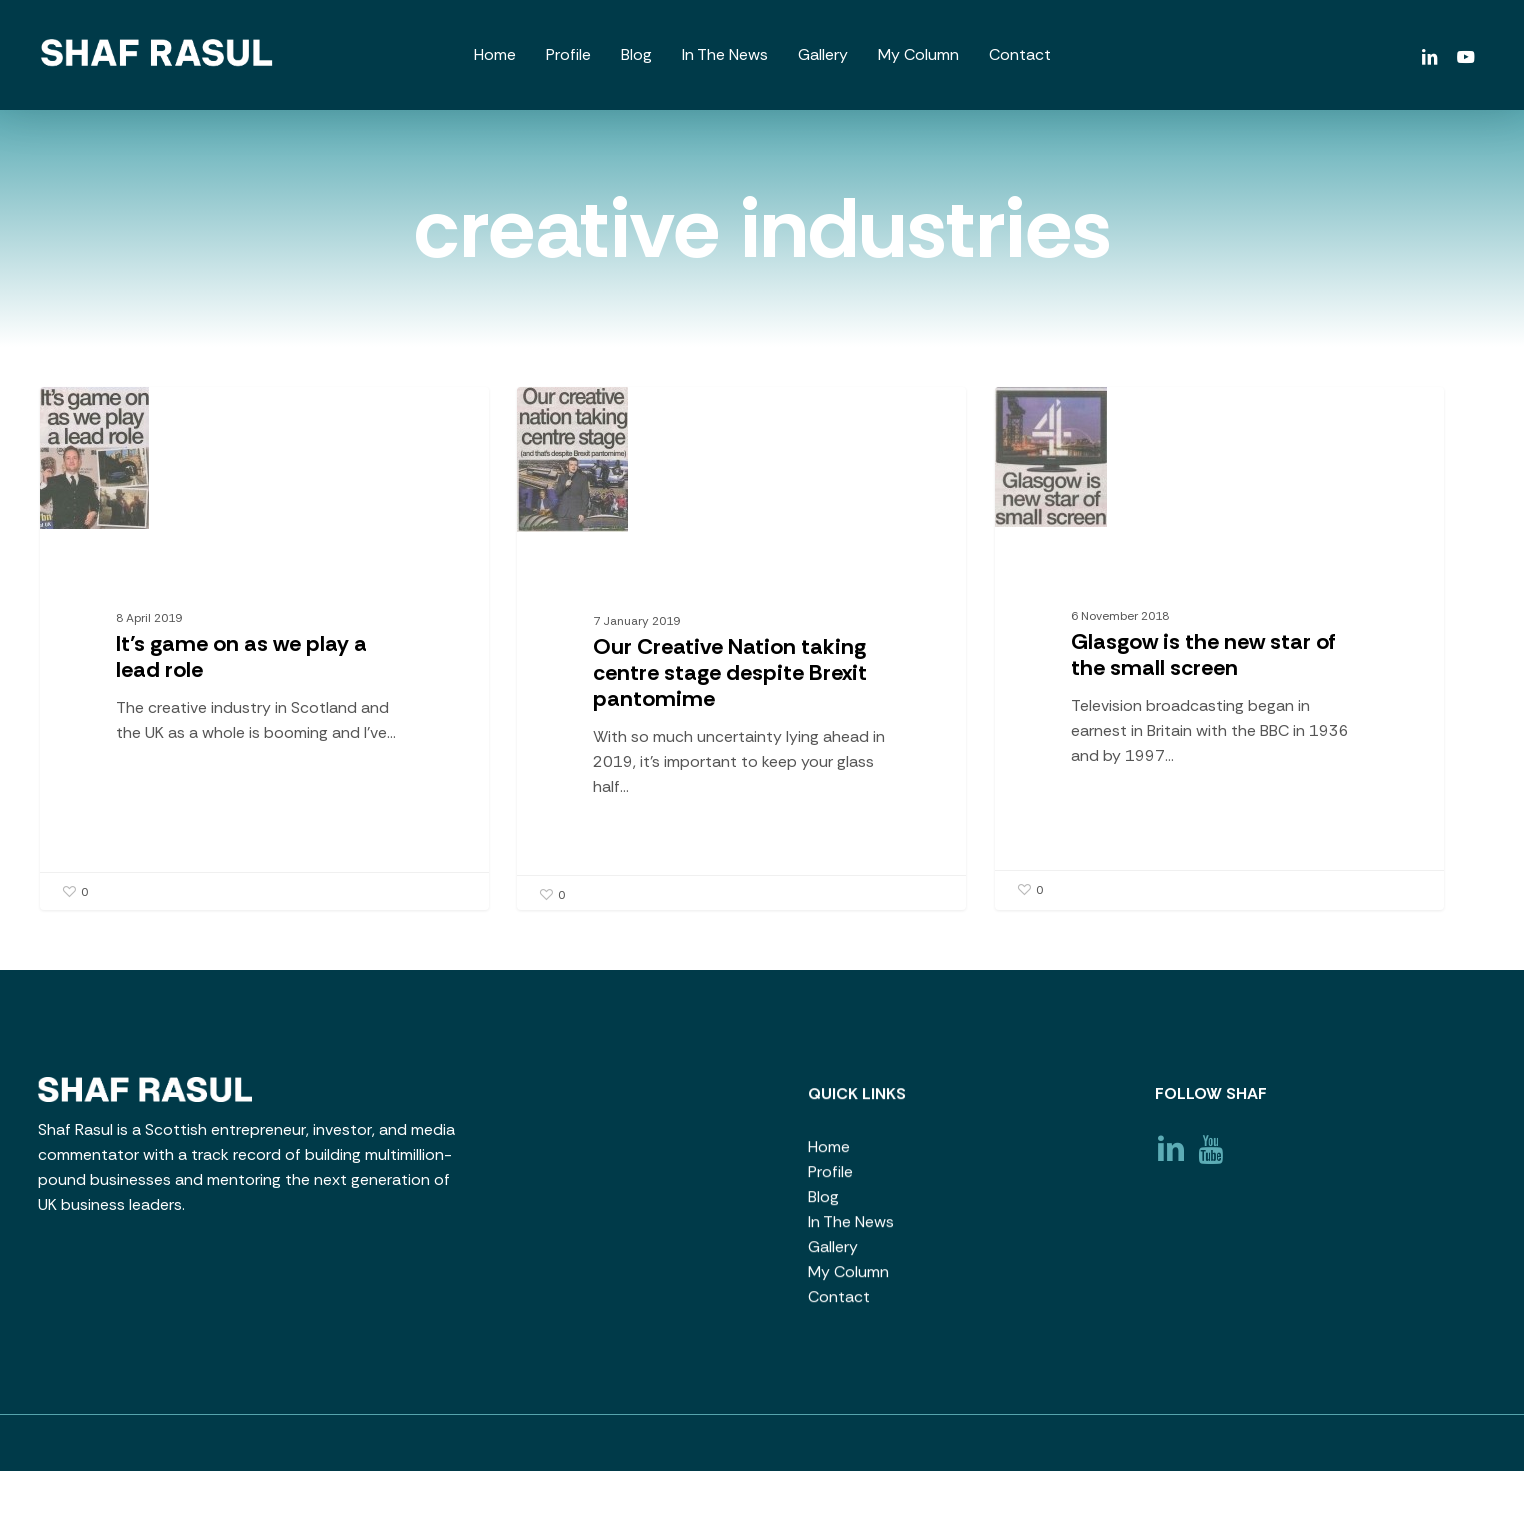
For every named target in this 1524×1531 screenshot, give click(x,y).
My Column (848, 1279)
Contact (839, 1304)
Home (829, 1154)
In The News (851, 1229)
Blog (823, 1204)
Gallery (833, 1254)
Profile (830, 1179)
